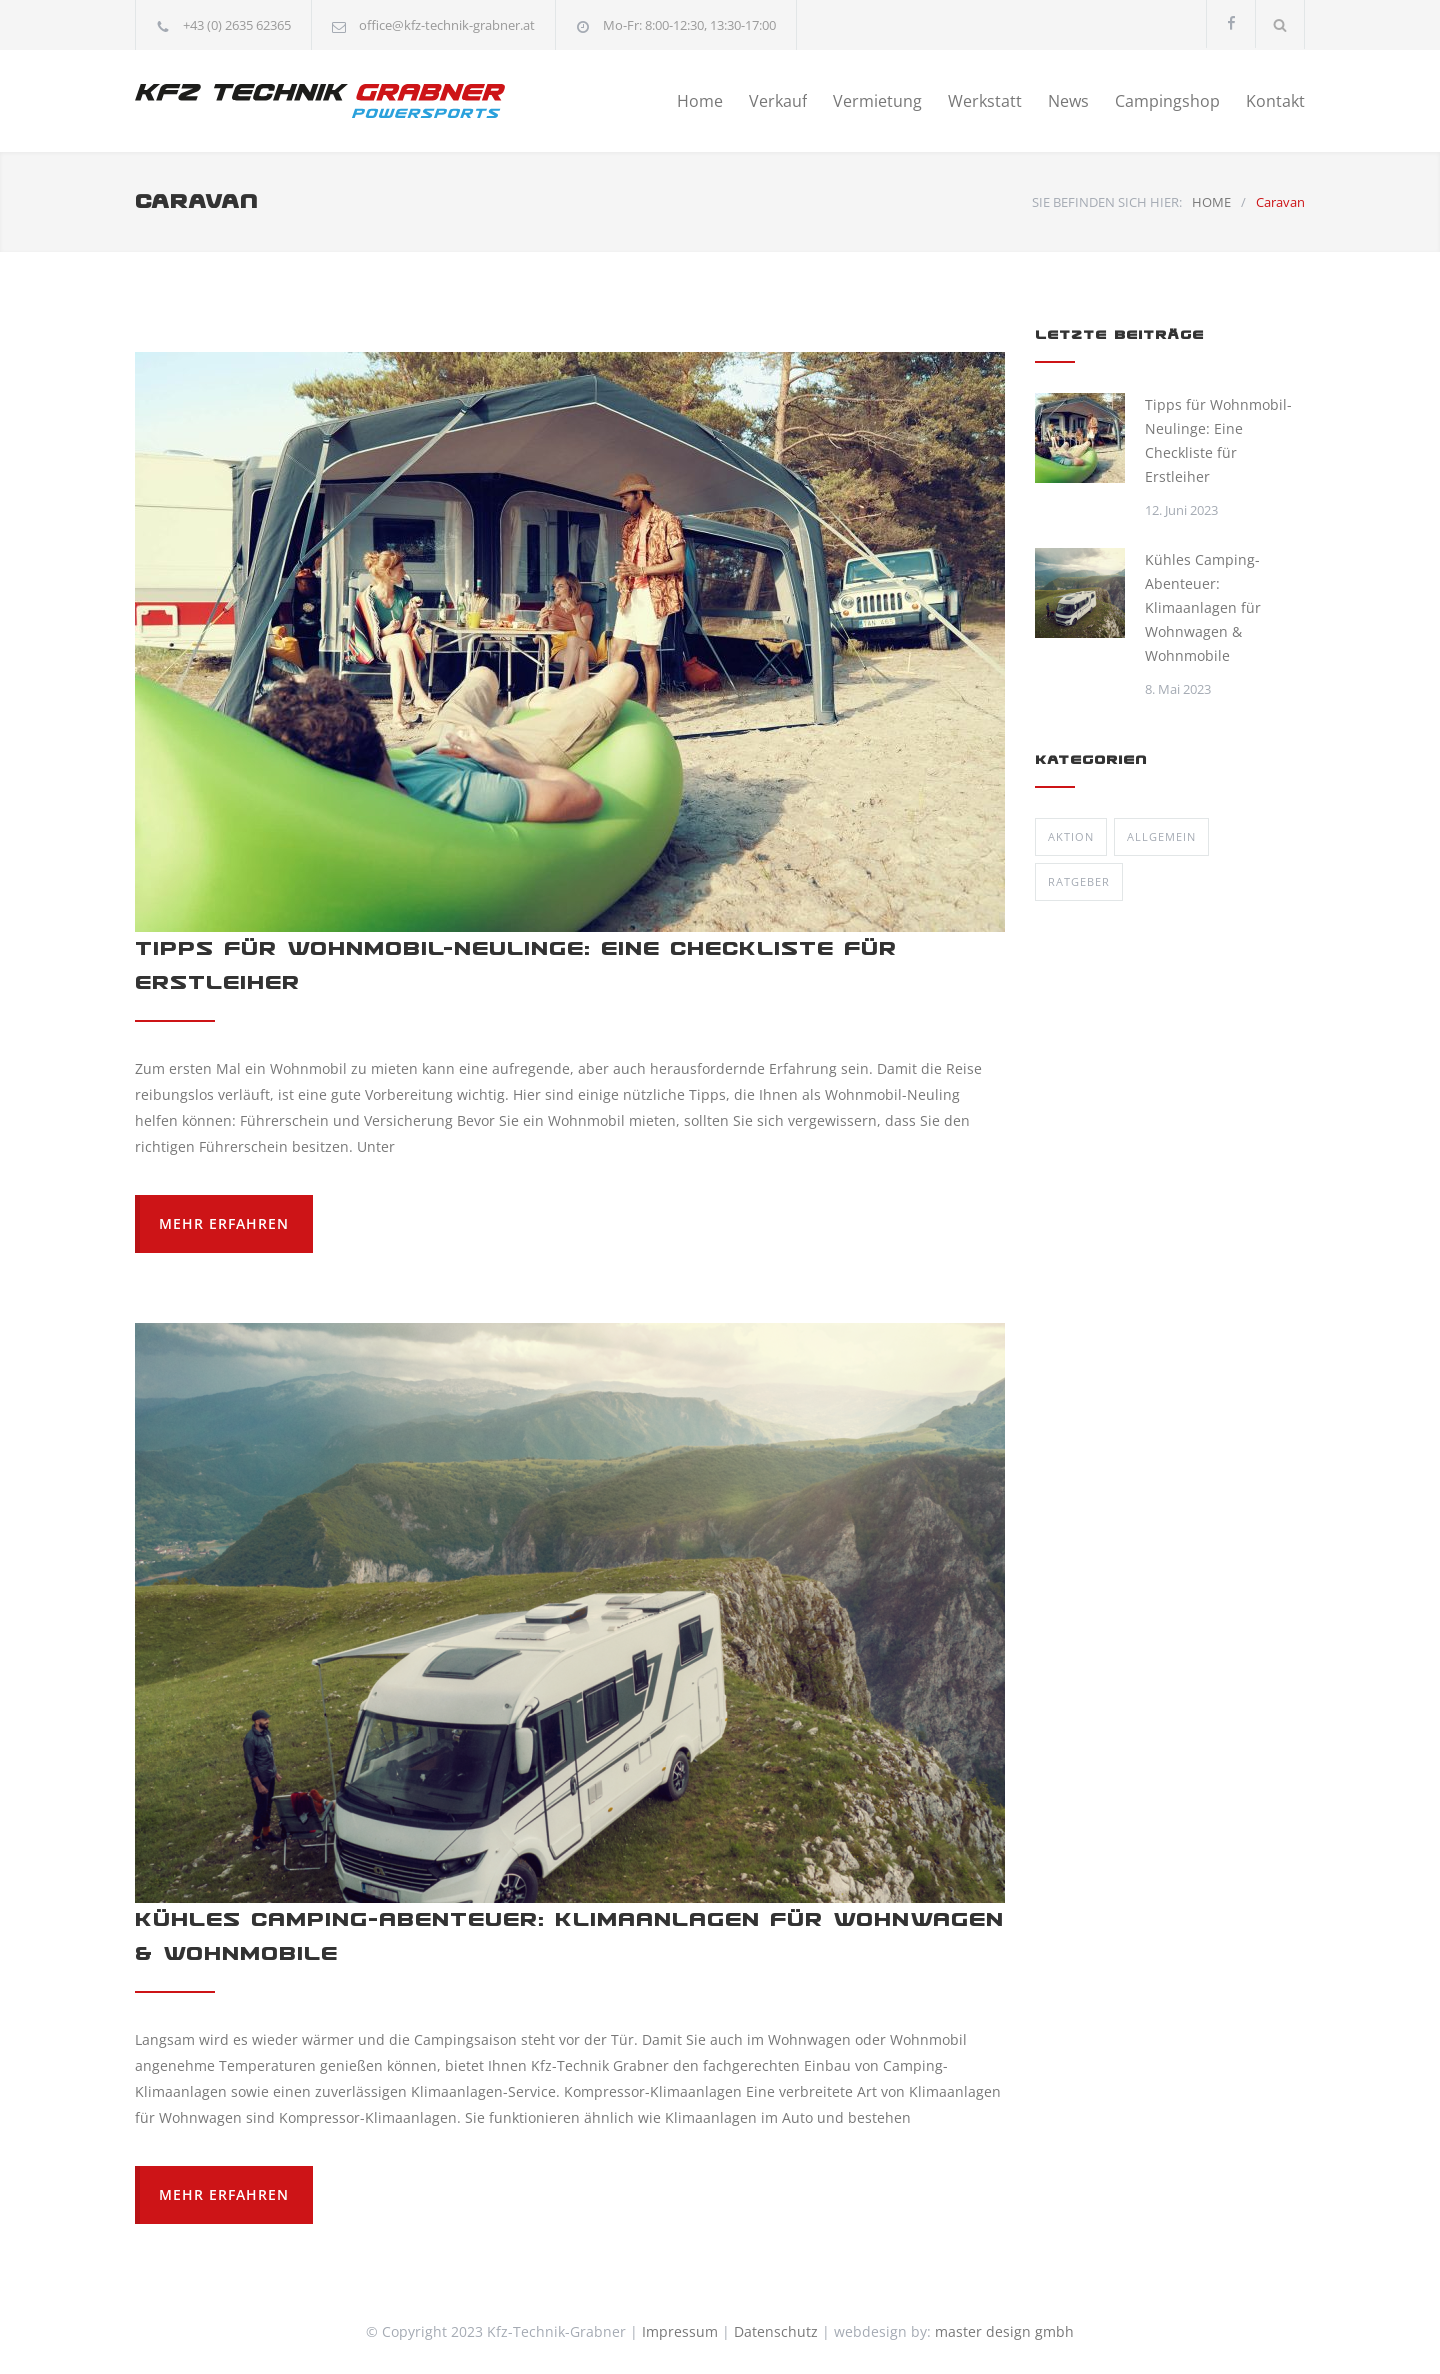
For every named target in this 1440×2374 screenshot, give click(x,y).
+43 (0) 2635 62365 (237, 25)
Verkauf (778, 101)
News (1068, 101)
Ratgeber (1079, 881)
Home (700, 101)
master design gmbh (1004, 2331)
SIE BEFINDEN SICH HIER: (1107, 202)
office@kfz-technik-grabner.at (447, 25)
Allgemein (1161, 836)
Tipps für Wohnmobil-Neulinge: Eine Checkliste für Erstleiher (1218, 440)
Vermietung (877, 101)
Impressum (680, 2331)
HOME (1211, 202)
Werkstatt (985, 101)
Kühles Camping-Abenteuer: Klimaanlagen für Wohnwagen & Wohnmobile (1203, 607)
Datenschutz (776, 2331)
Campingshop (1167, 101)
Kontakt (1275, 101)
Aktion (1071, 836)
